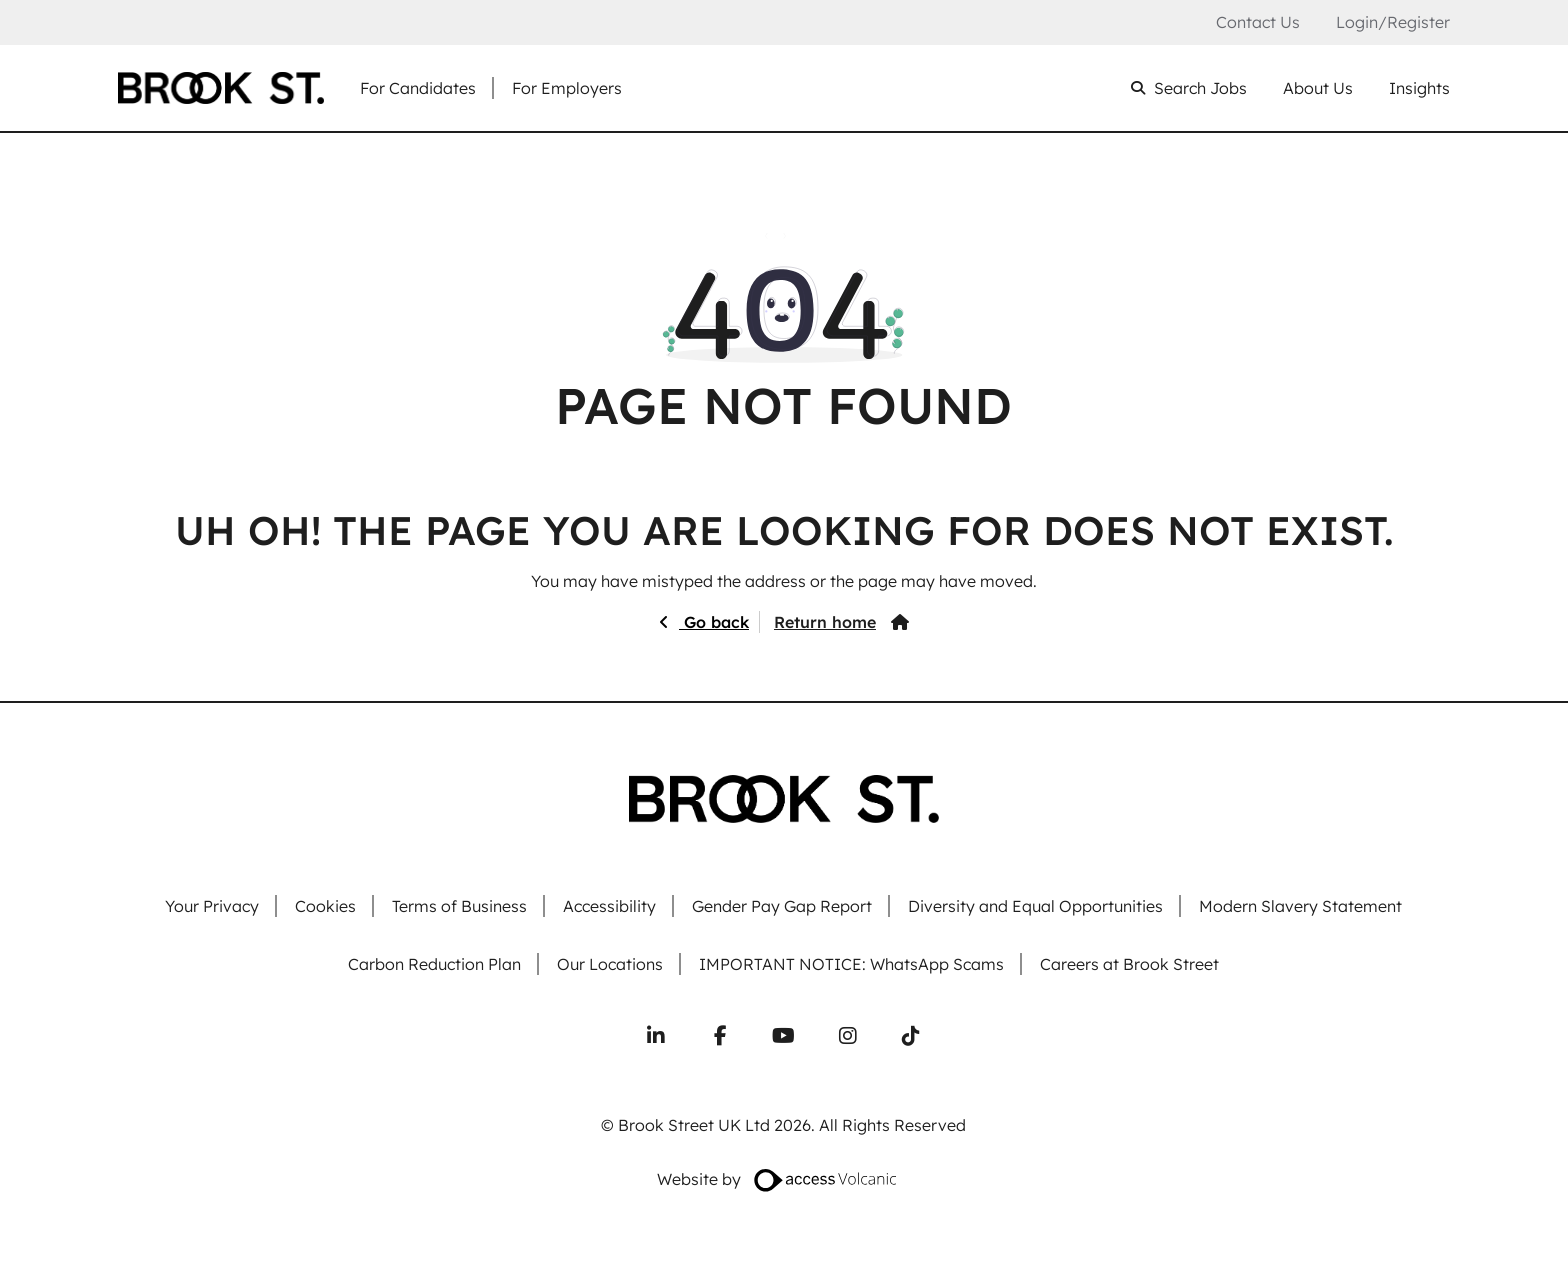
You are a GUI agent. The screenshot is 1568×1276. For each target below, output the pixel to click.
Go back (714, 622)
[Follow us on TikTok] (911, 1036)
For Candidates (418, 88)
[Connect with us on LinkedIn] (656, 1036)
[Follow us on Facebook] (720, 1036)
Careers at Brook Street (1129, 964)
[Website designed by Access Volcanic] (826, 1179)
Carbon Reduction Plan (434, 964)
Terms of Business (459, 906)
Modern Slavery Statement (1300, 906)
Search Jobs (1200, 88)
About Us (1318, 88)
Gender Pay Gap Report (782, 906)
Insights (1419, 88)
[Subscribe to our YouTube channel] (784, 1036)
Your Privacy (212, 906)
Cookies (325, 906)
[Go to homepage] (221, 88)
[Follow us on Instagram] (848, 1036)
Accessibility (609, 906)
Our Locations (610, 964)
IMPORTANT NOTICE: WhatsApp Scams (851, 964)
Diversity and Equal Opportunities (1035, 906)
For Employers (567, 88)
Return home (825, 622)
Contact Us (1258, 22)
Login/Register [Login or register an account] (1393, 22)
